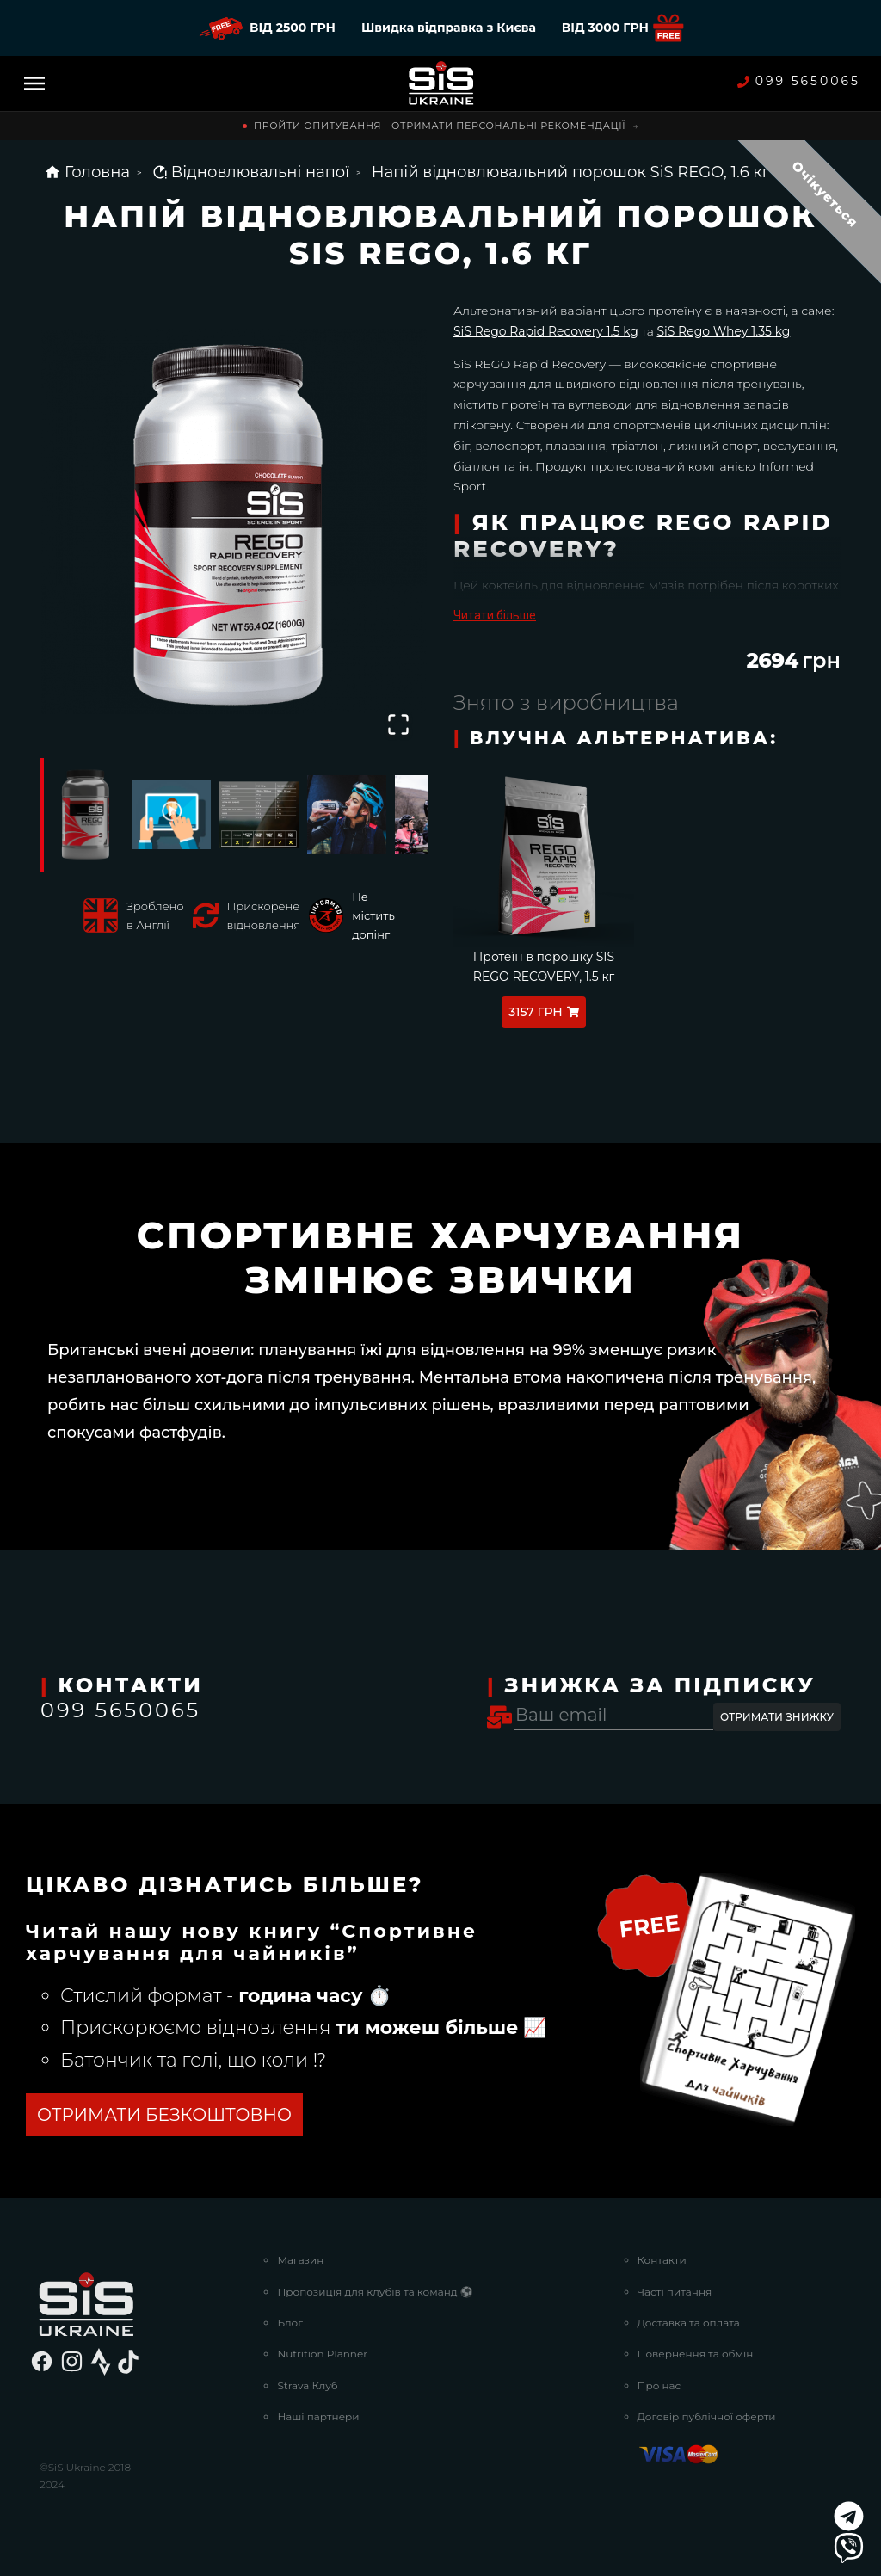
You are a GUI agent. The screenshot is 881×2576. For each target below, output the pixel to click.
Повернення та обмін (696, 2353)
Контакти (662, 2259)
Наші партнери (318, 2416)
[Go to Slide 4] (347, 815)
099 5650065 (798, 81)
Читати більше (494, 615)
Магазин (300, 2259)
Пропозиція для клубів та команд (374, 2291)
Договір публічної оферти (707, 2416)
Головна (87, 172)
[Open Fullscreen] (398, 724)
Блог (289, 2322)
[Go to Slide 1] (83, 815)
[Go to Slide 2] (171, 815)
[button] (234, 521)
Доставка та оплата (689, 2322)
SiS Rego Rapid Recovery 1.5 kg (545, 331)
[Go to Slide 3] (259, 815)
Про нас (659, 2385)
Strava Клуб (307, 2385)
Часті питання (675, 2291)
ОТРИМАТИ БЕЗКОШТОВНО (164, 2115)
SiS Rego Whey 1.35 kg (723, 331)
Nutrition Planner (322, 2353)
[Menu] (34, 83)
